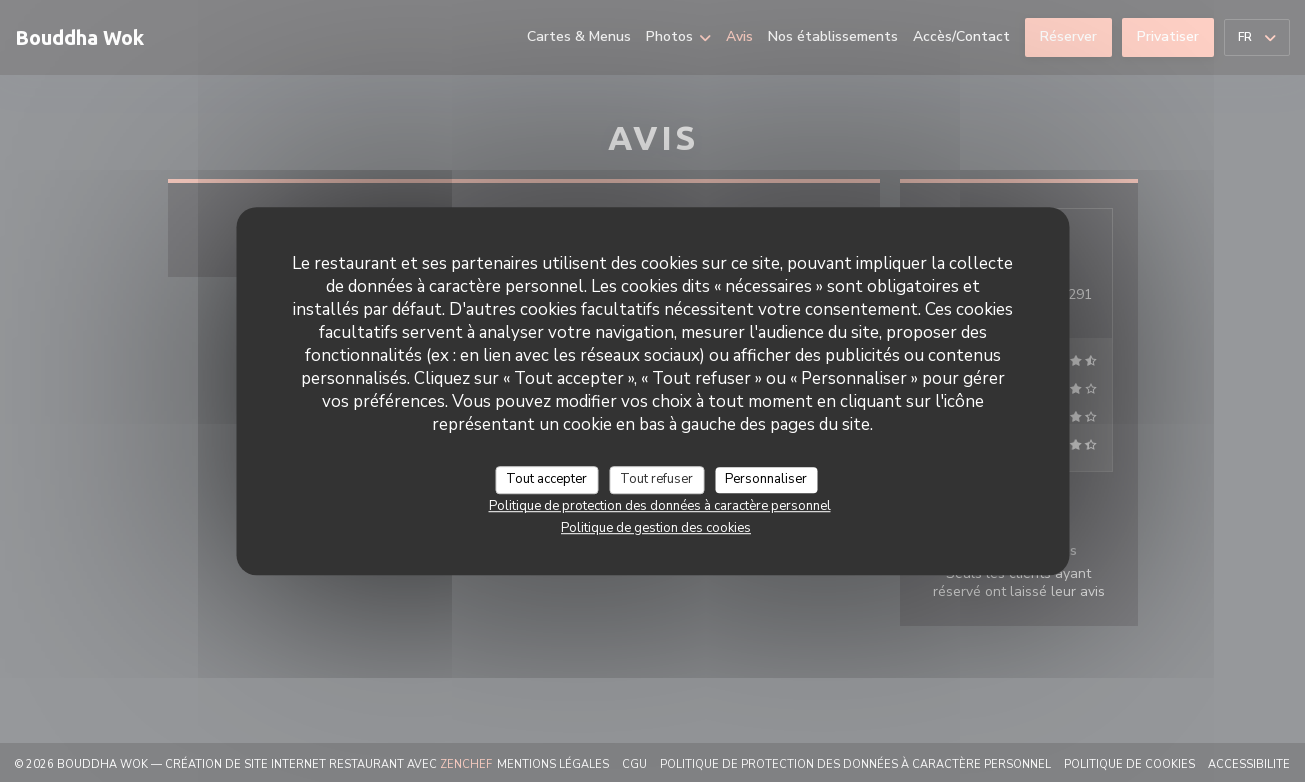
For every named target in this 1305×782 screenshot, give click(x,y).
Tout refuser (656, 479)
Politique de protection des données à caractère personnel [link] (660, 506)
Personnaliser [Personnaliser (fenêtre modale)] (766, 479)
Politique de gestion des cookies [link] (656, 528)
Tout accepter (546, 479)
